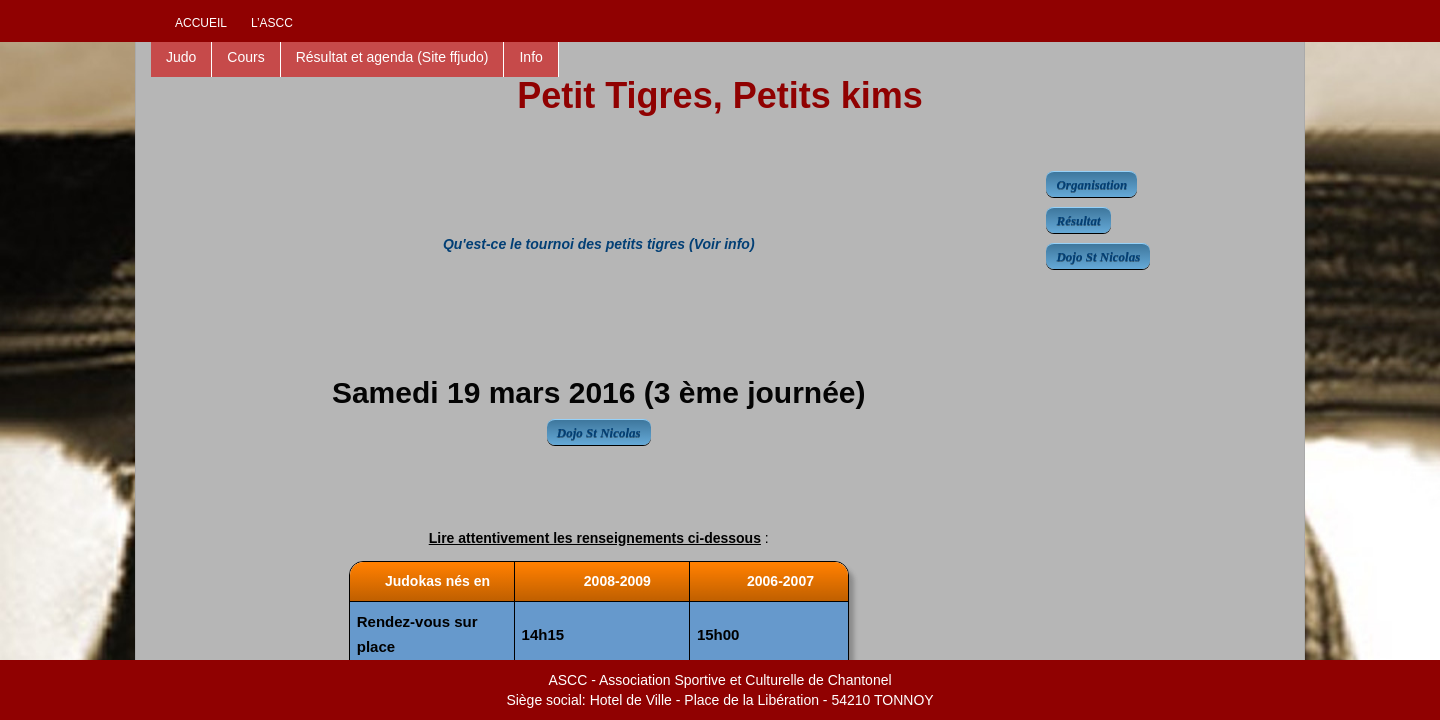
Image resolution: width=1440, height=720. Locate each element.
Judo (181, 57)
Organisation (1091, 184)
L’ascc (272, 23)
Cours (245, 57)
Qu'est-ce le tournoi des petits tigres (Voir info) (599, 244)
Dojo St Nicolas (599, 432)
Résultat (1078, 220)
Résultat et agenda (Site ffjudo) (392, 57)
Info (530, 57)
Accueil (201, 23)
